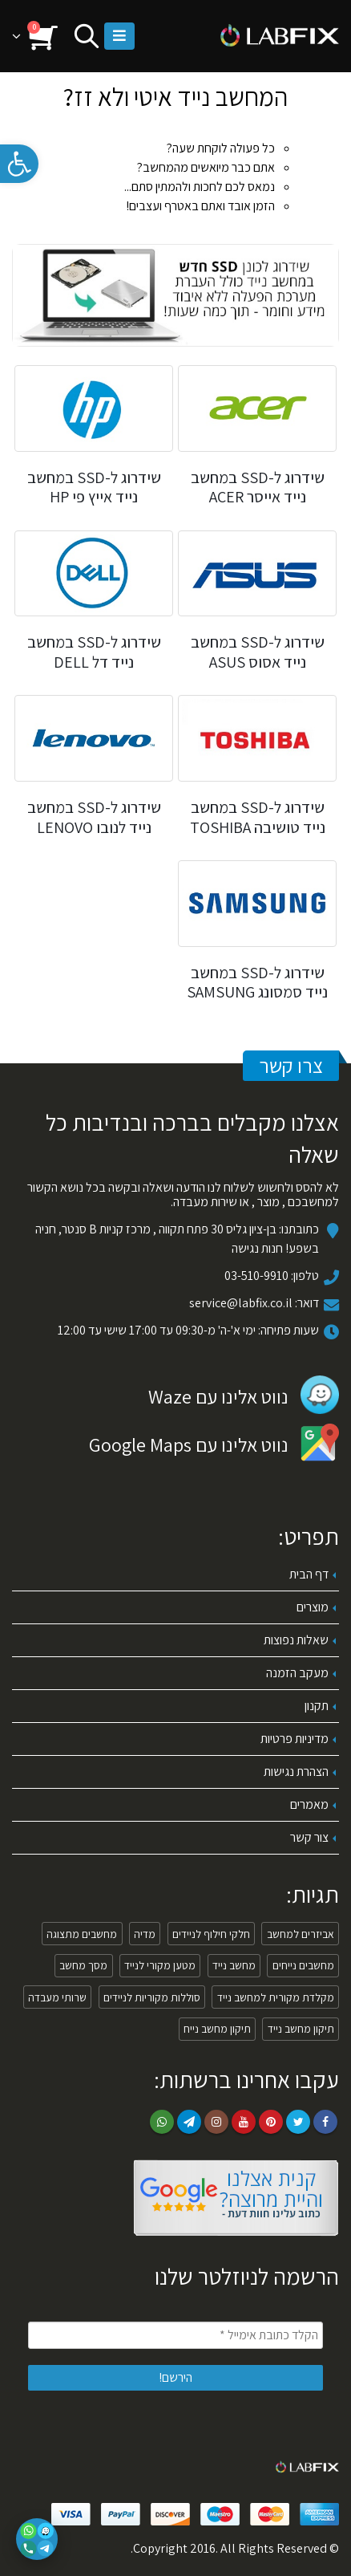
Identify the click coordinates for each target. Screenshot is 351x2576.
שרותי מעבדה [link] (57, 1997)
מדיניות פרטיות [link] (294, 1738)
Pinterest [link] (271, 2122)
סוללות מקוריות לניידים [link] (151, 1997)
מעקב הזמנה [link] (297, 1672)
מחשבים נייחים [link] (303, 1965)
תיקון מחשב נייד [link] (301, 2028)
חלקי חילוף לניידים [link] (211, 1934)
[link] (19, 163)
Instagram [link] (216, 2122)
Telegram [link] (189, 2122)
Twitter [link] (298, 2122)
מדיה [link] (144, 1934)
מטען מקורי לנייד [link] (160, 1965)
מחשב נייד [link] (234, 1965)
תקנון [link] (317, 1705)
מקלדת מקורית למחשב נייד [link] (275, 1997)
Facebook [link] (325, 2122)
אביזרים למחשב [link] (300, 1934)
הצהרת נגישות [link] (296, 1771)
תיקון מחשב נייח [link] (217, 2028)
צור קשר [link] (309, 1837)
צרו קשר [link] (291, 1065)
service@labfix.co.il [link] (240, 1302)
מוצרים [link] (313, 1607)
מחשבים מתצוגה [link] (81, 1934)
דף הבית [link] (309, 1574)
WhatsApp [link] (162, 2122)
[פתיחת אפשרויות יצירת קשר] (37, 2539)
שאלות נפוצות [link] (296, 1639)
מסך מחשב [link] (83, 1965)
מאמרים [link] (309, 1804)
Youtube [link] (244, 2122)
